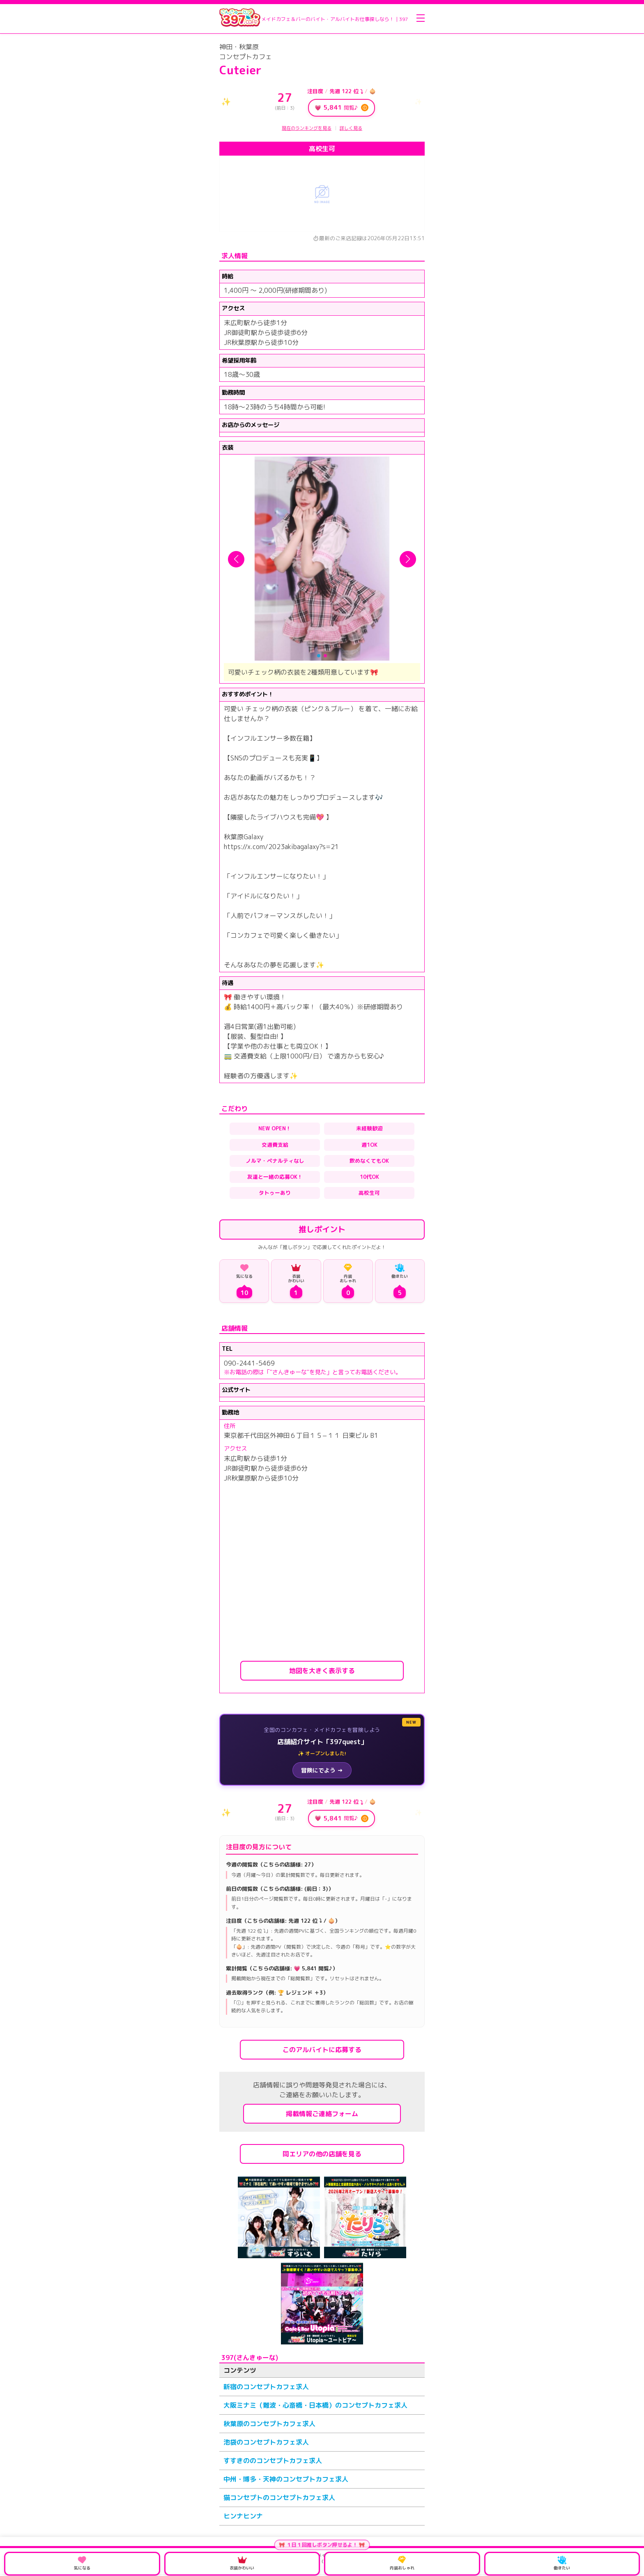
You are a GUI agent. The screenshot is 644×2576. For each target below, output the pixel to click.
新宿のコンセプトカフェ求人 (266, 2386)
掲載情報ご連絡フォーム (322, 2113)
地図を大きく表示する (322, 1670)
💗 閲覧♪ (341, 107)
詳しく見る (351, 128)
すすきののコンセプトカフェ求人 (272, 2460)
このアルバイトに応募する (322, 2049)
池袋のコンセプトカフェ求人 (266, 2442)
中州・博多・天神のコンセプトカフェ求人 (285, 2479)
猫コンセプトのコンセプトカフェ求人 (279, 2497)
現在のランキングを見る (306, 128)
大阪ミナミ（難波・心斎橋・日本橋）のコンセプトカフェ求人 (315, 2405)
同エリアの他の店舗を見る (322, 2153)
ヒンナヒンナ (243, 2516)
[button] (236, 559)
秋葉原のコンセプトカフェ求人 (269, 2423)
